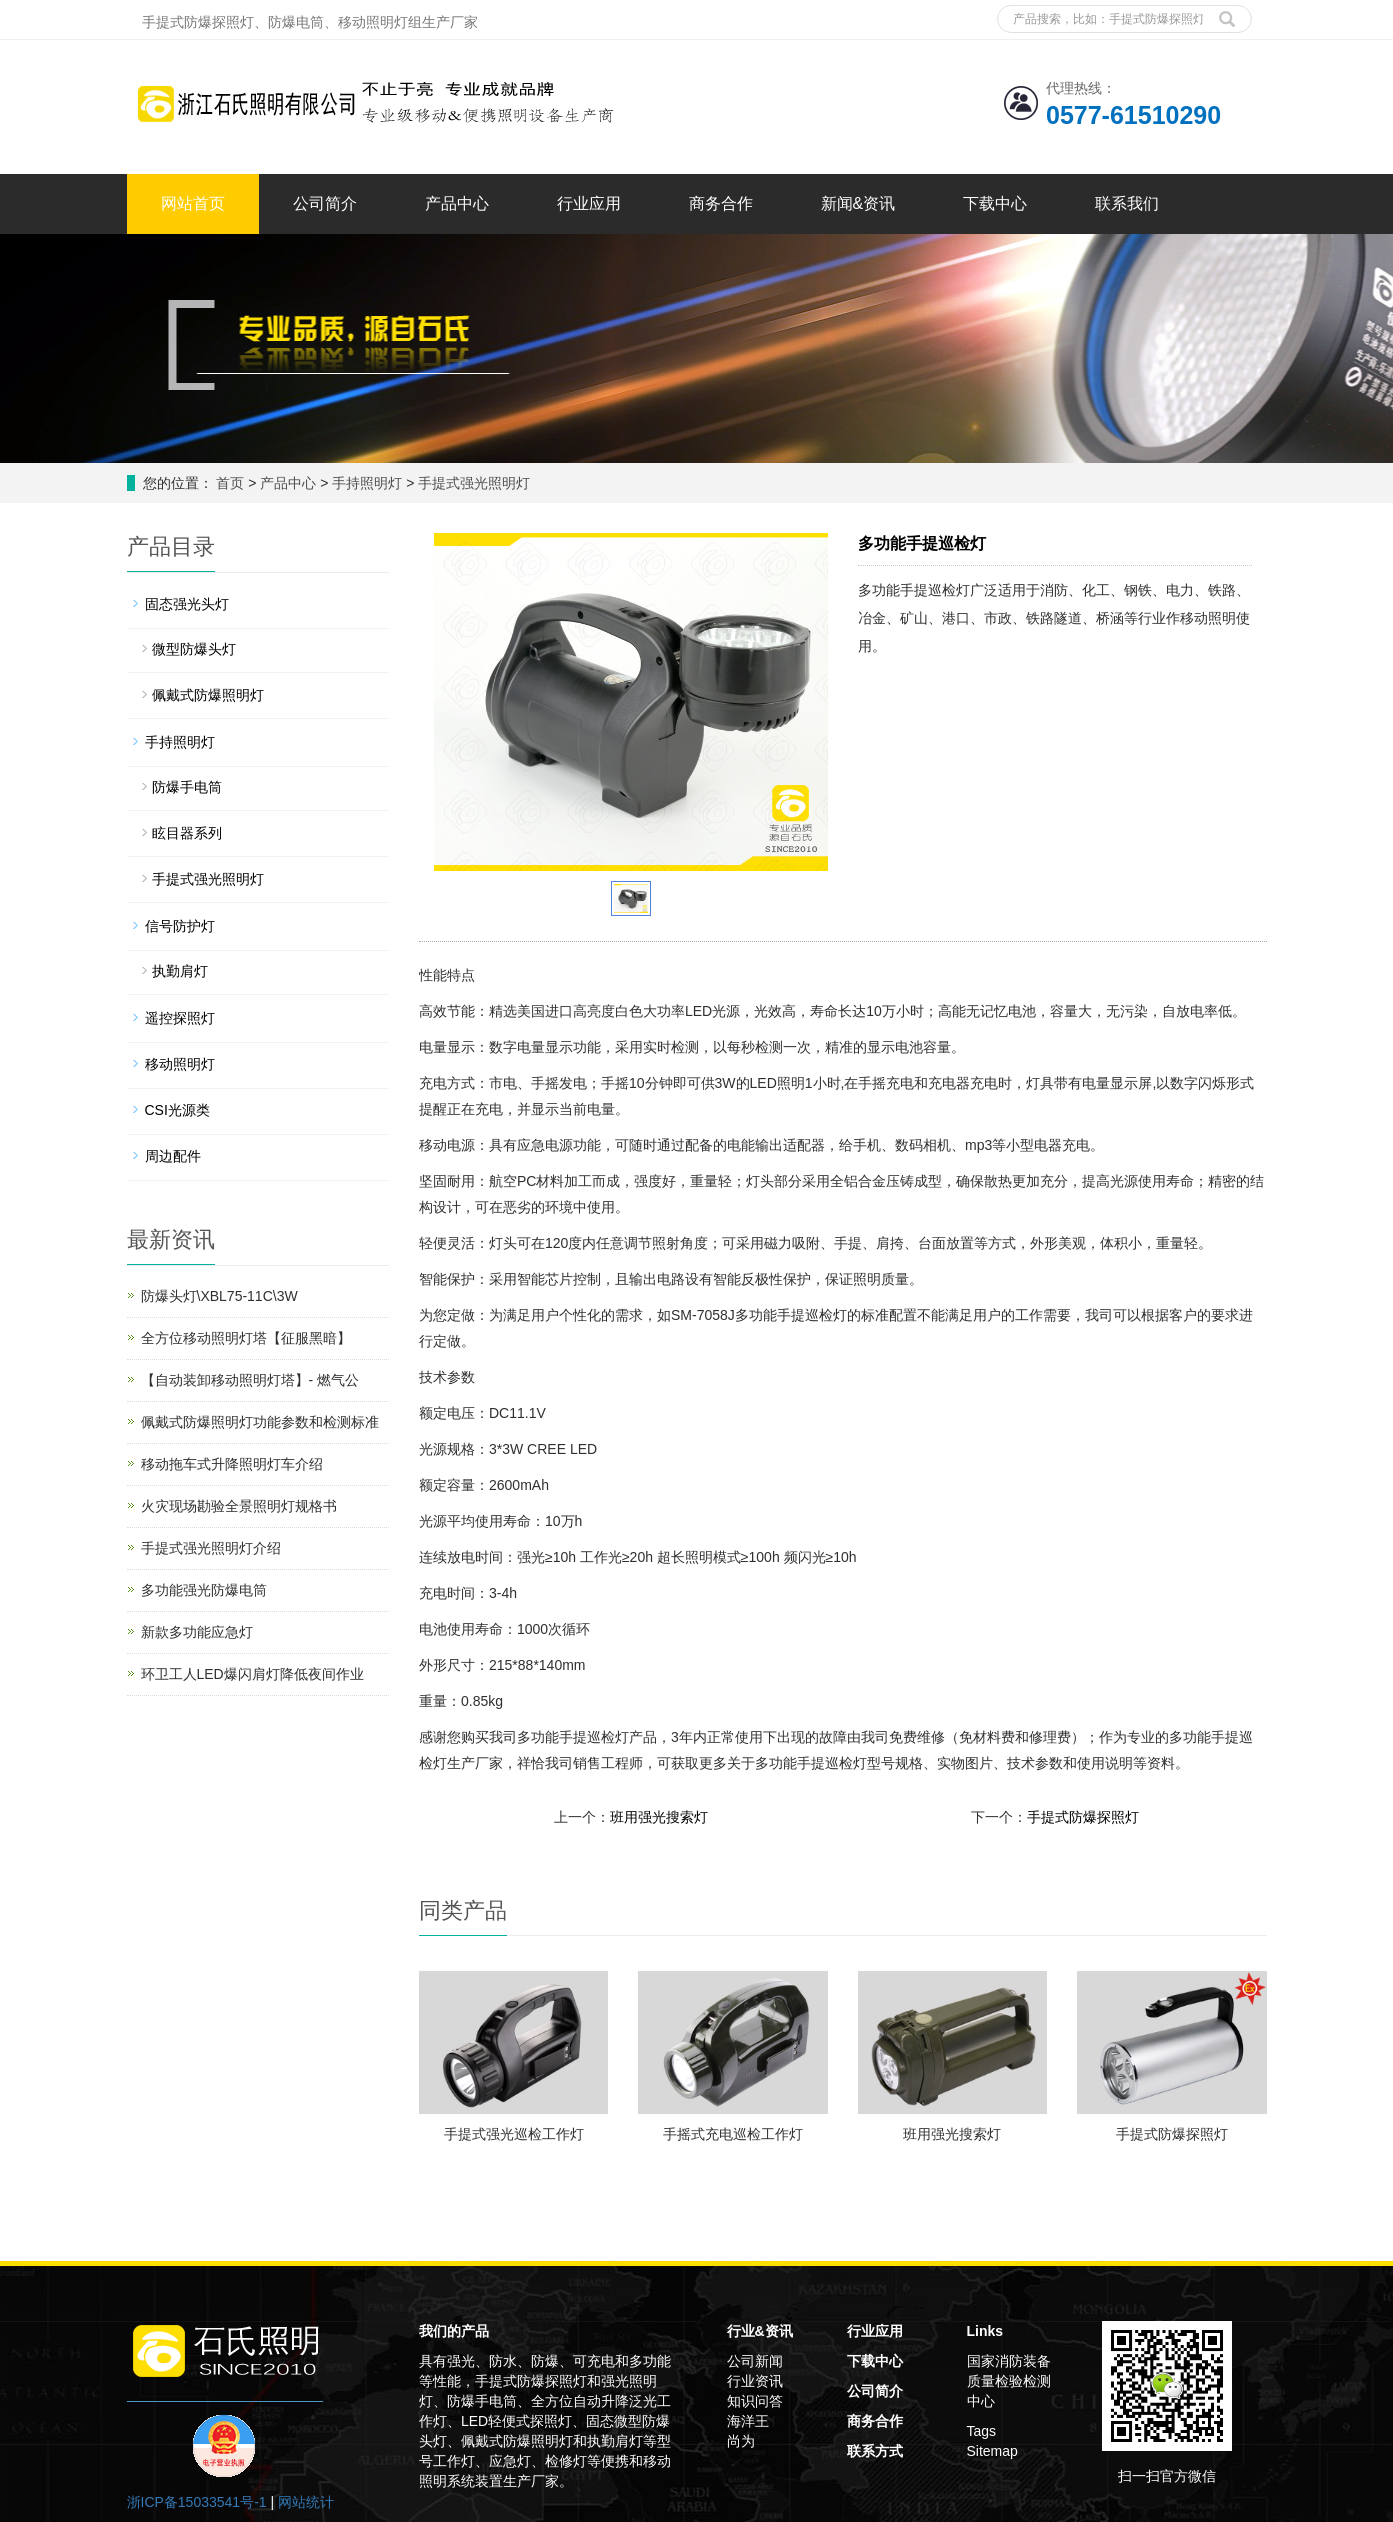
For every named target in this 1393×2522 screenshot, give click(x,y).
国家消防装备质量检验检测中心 (1009, 2381)
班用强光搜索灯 (659, 1817)
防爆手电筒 (187, 787)
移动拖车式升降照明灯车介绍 (232, 1464)
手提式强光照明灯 (472, 483)
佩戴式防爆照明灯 (208, 695)
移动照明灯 (180, 1064)
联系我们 (1127, 203)
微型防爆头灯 (194, 649)
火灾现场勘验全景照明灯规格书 (239, 1506)
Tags (982, 2431)
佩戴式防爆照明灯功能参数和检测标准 (260, 1422)
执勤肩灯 (180, 971)
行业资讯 (755, 2381)
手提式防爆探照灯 (1083, 1817)
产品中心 (457, 203)
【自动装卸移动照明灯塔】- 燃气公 (250, 1380)
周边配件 (173, 1156)
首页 (230, 483)
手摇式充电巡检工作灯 (733, 2134)
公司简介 (325, 203)
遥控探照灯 (180, 1018)
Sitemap (992, 2451)
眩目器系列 (187, 833)
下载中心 (995, 203)
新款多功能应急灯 (197, 1632)
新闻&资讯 (858, 203)
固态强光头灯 (187, 604)
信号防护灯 (180, 926)
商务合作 (721, 203)
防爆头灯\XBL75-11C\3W (219, 1296)
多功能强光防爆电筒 (204, 1590)
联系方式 (875, 2451)
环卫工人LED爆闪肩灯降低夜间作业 (252, 1674)
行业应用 (589, 203)
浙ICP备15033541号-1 (197, 2502)
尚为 (741, 2441)
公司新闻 (755, 2361)
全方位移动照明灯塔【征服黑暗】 (246, 1338)
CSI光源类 (177, 1110)
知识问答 (755, 2401)
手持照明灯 (367, 483)
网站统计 (306, 2502)
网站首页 (193, 203)
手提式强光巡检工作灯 (514, 2134)
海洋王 (748, 2421)
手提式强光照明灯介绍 (211, 1548)
